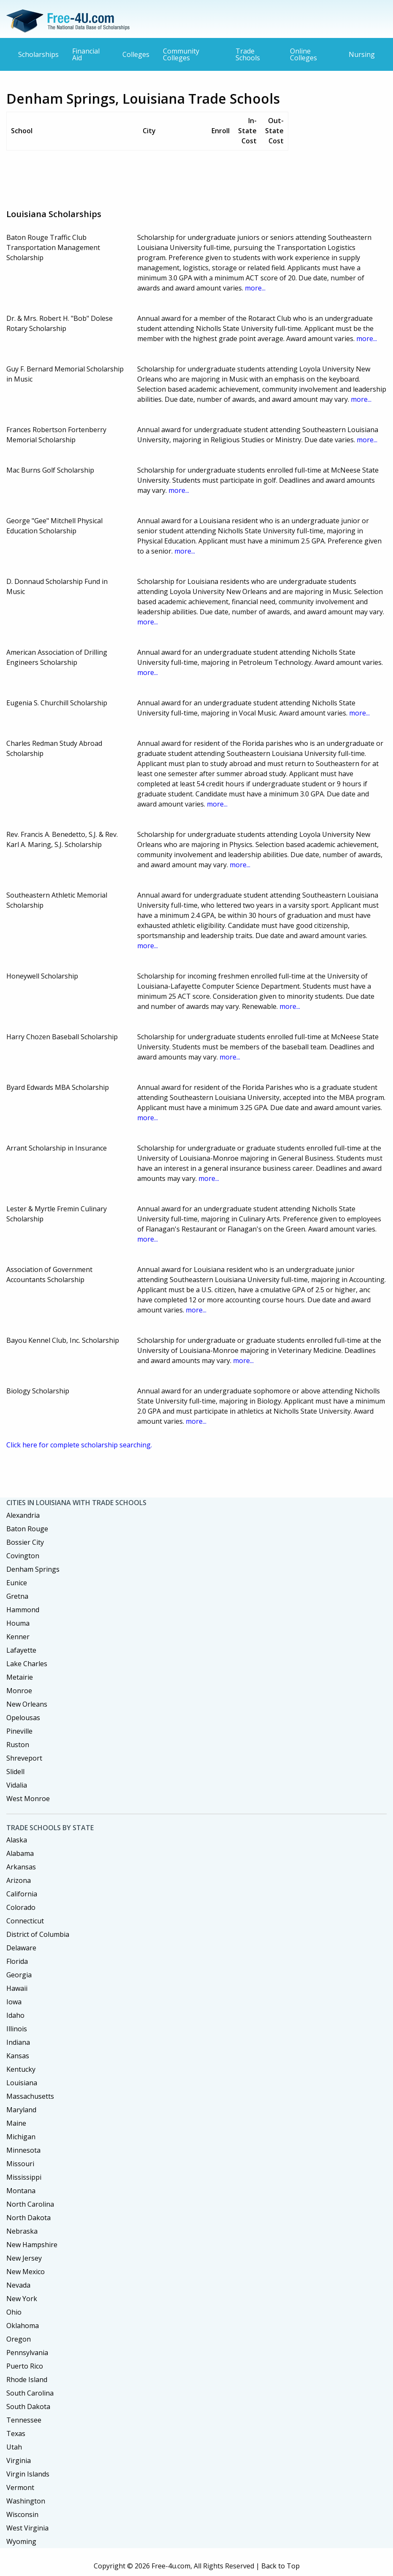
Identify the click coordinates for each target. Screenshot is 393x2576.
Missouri (20, 2163)
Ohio (14, 2312)
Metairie (19, 1677)
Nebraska (22, 2231)
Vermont (20, 2487)
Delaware (21, 1947)
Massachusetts (30, 2096)
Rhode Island (26, 2379)
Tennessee (23, 2420)
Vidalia (16, 1785)
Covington (22, 1555)
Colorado (20, 1907)
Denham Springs (33, 1569)
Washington (25, 2501)
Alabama (20, 1853)
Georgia (19, 1974)
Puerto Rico (24, 2366)
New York (21, 2298)
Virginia (18, 2460)
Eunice (16, 1582)
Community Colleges (181, 54)
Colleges (135, 54)
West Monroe (28, 1798)
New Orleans (26, 1704)
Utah (14, 2447)
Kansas (17, 2055)
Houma (18, 1623)
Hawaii (16, 1988)
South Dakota (28, 2406)
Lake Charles (26, 1663)
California (21, 1893)
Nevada (18, 2285)
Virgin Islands (27, 2474)
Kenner (18, 1636)
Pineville (19, 1731)
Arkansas (21, 1866)
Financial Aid (86, 54)
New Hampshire (31, 2244)
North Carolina (30, 2204)
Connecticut (25, 1920)
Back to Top (280, 2566)
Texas (15, 2433)
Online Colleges (303, 54)
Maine (16, 2123)
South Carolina (30, 2393)
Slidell (15, 1771)
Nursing (362, 54)
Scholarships (38, 54)
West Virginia (27, 2528)
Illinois (16, 2028)
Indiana (18, 2042)
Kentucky (20, 2069)
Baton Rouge (27, 1528)
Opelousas (23, 1717)
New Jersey (24, 2258)
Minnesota (23, 2150)
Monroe (19, 1690)
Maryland (21, 2109)
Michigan (20, 2136)
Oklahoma (22, 2325)
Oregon (18, 2339)
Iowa (14, 2001)
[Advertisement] (160, 176)
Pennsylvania (27, 2352)
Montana (20, 2190)
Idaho (15, 2015)
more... (255, 288)
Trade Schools (248, 54)
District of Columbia (37, 1934)
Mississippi (23, 2177)
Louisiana (21, 2082)
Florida (17, 1961)
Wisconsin (22, 2514)
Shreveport (24, 1758)
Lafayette (21, 1650)
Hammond (22, 1609)
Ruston (17, 1744)
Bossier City (25, 1542)
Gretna (17, 1596)
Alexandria (23, 1515)
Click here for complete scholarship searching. (79, 1444)
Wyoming (21, 2541)
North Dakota (28, 2217)
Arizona (18, 1880)
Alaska (16, 1840)
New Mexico (25, 2271)
